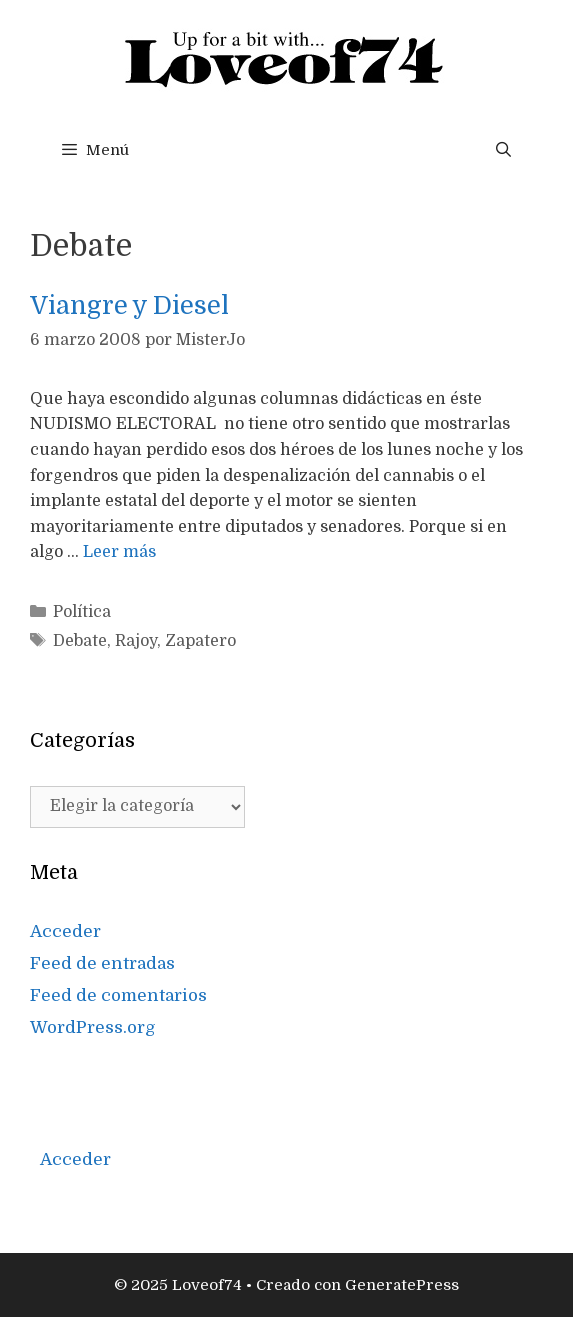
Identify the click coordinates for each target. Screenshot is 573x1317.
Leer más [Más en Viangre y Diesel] (119, 552)
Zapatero (200, 641)
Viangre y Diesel (129, 305)
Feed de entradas (102, 963)
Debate (80, 641)
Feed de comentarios (118, 995)
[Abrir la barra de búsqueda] (503, 150)
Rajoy (136, 641)
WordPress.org (93, 1027)
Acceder (65, 931)
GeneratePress (402, 1285)
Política (82, 612)
